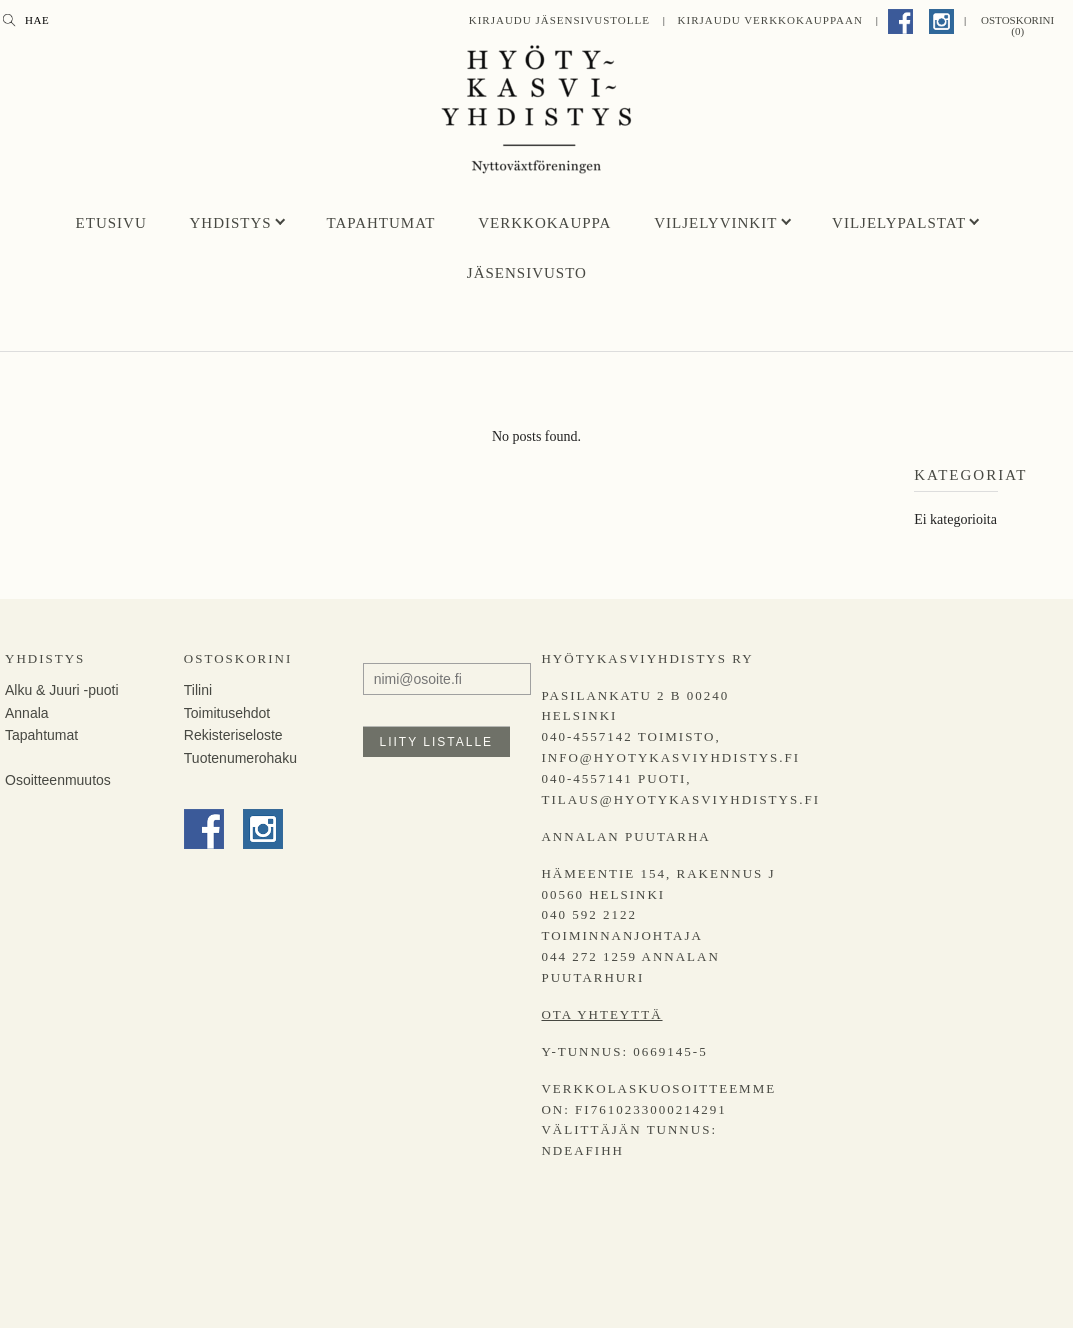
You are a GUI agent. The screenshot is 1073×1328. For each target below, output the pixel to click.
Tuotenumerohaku (240, 758)
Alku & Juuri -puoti (62, 690)
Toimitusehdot (227, 713)
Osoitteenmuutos (58, 780)
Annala (27, 713)
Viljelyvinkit (715, 223)
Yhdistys (231, 223)
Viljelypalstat (899, 223)
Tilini (198, 690)
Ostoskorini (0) (1017, 25)
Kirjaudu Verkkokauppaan (770, 20)
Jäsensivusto (527, 273)
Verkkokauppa (544, 223)
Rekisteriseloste (233, 735)
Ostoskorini (238, 658)
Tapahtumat (380, 223)
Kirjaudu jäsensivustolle (559, 20)
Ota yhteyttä (601, 1014)
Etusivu (111, 223)
